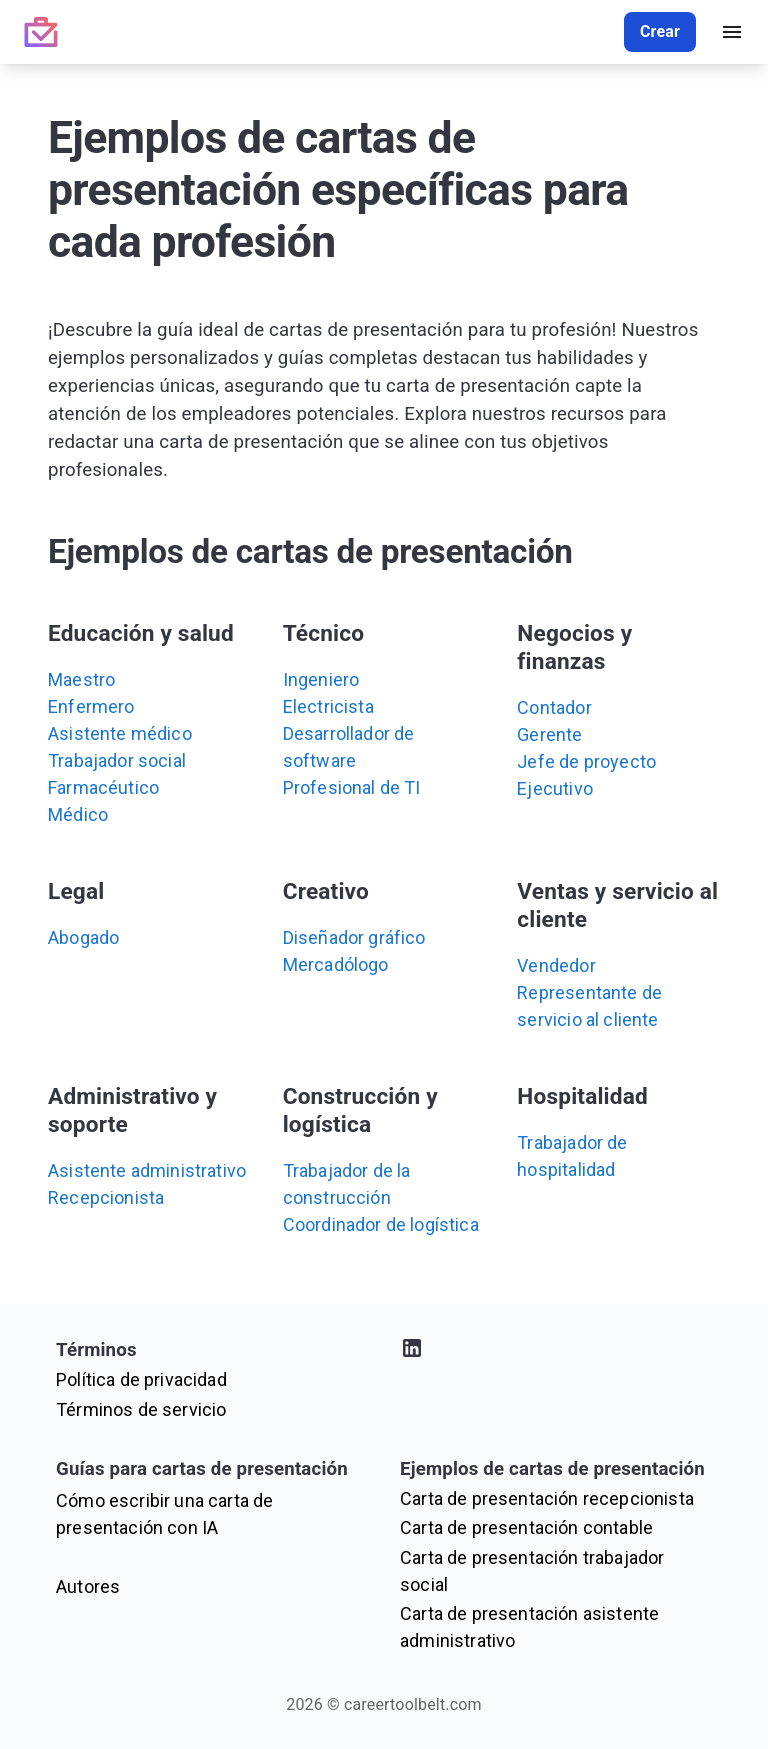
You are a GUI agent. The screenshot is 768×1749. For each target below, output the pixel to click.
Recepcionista (106, 1197)
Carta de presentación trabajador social (532, 1571)
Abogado (83, 937)
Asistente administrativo (147, 1170)
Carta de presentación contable (526, 1527)
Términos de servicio (141, 1409)
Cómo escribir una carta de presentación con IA (164, 1514)
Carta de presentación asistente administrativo (529, 1627)
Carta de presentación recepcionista (547, 1498)
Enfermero (91, 706)
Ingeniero (321, 679)
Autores (88, 1586)
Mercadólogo (336, 964)
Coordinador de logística (381, 1224)
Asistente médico (120, 733)
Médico (78, 814)
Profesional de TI (352, 787)
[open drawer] (732, 32)
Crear (660, 31)
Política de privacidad (141, 1379)
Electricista (328, 706)
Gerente (549, 734)
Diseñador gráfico (354, 937)
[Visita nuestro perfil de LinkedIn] (556, 1351)
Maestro (81, 679)
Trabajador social (117, 760)
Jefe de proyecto (586, 761)
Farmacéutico (103, 787)
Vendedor (556, 965)
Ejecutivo (555, 788)
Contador (554, 707)
